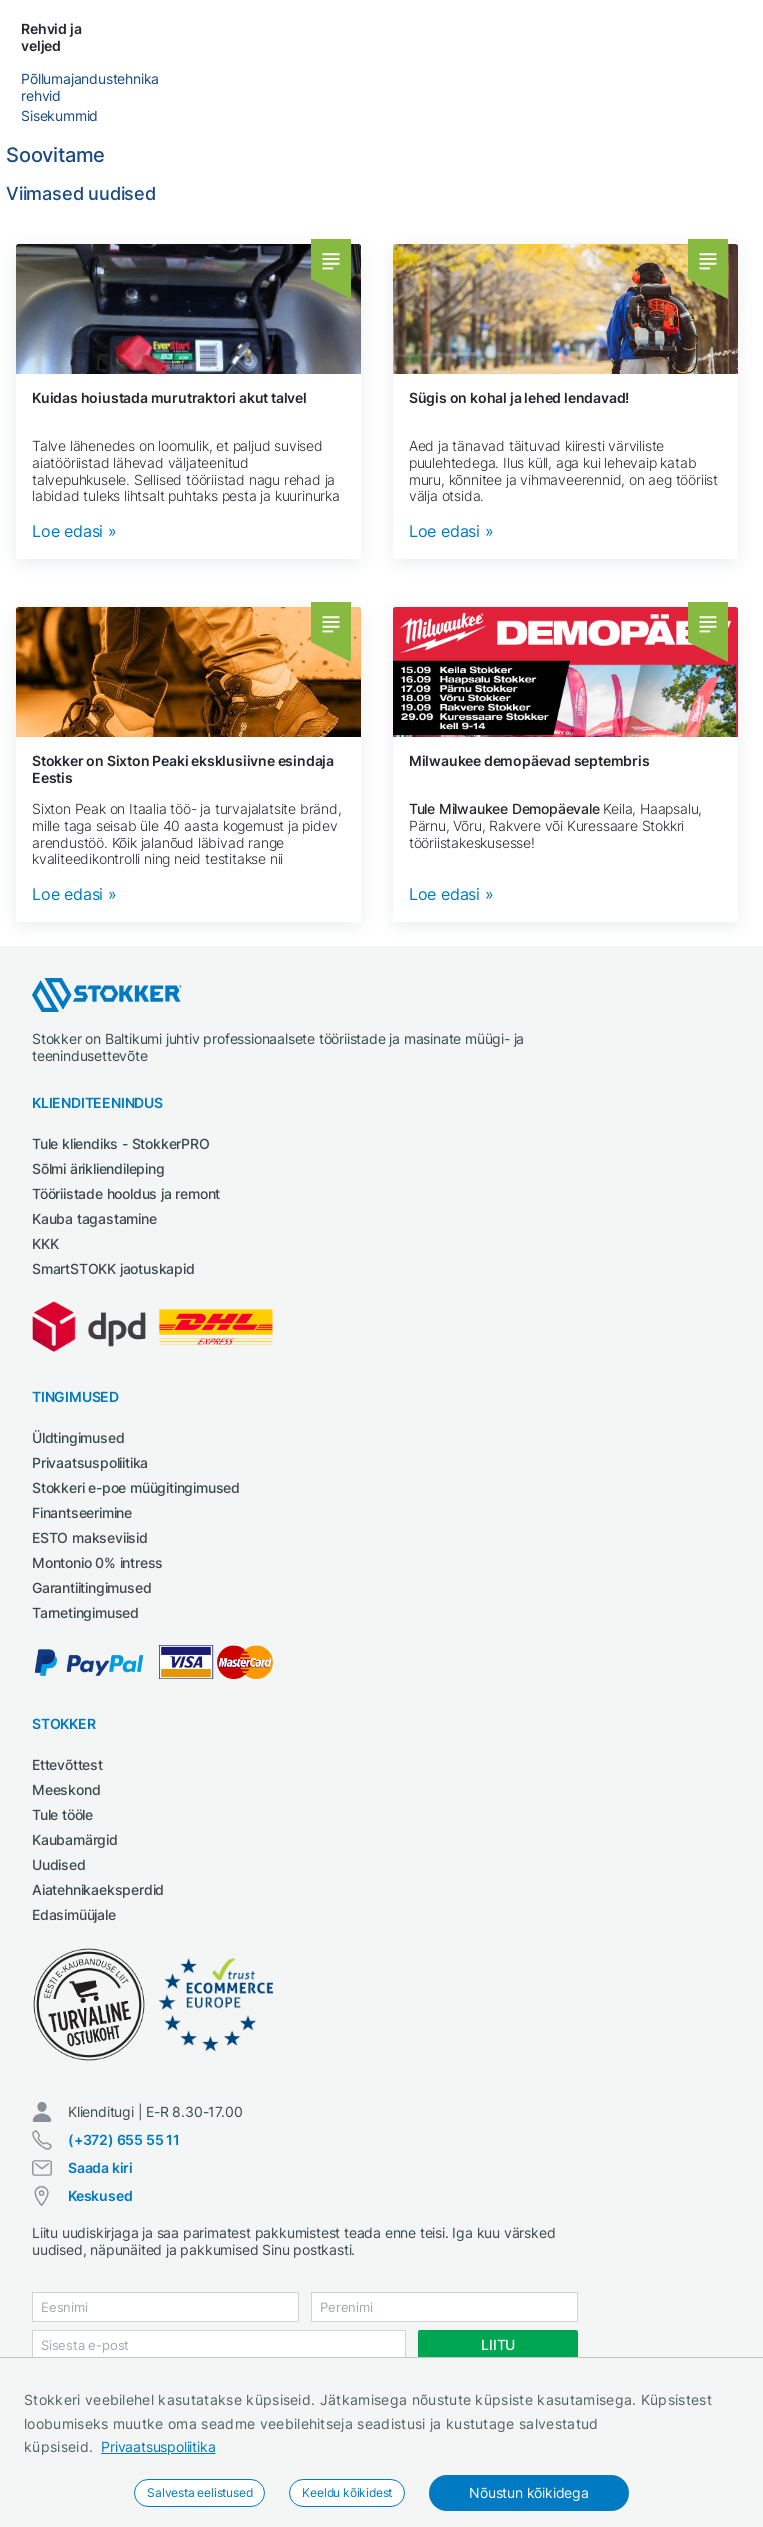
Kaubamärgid (75, 1839)
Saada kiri (100, 2167)
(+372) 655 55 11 (124, 2139)
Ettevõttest (67, 1764)
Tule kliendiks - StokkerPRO (121, 1143)
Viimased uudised (81, 193)
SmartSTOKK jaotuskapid (113, 1268)
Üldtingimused (78, 1437)
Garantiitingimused (91, 1587)
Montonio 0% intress (97, 1562)
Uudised (59, 1864)
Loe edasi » (74, 531)
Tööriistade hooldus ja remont (126, 1193)
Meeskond (66, 1789)
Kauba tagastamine (94, 1218)
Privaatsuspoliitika (158, 2446)
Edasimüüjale (74, 1914)
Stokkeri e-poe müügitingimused (136, 1487)
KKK (45, 1243)
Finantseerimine (82, 1512)
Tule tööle (62, 1814)
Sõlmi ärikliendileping (98, 1168)
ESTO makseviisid (90, 1537)
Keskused (100, 2195)
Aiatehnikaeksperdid (98, 1889)
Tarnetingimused (85, 1612)
